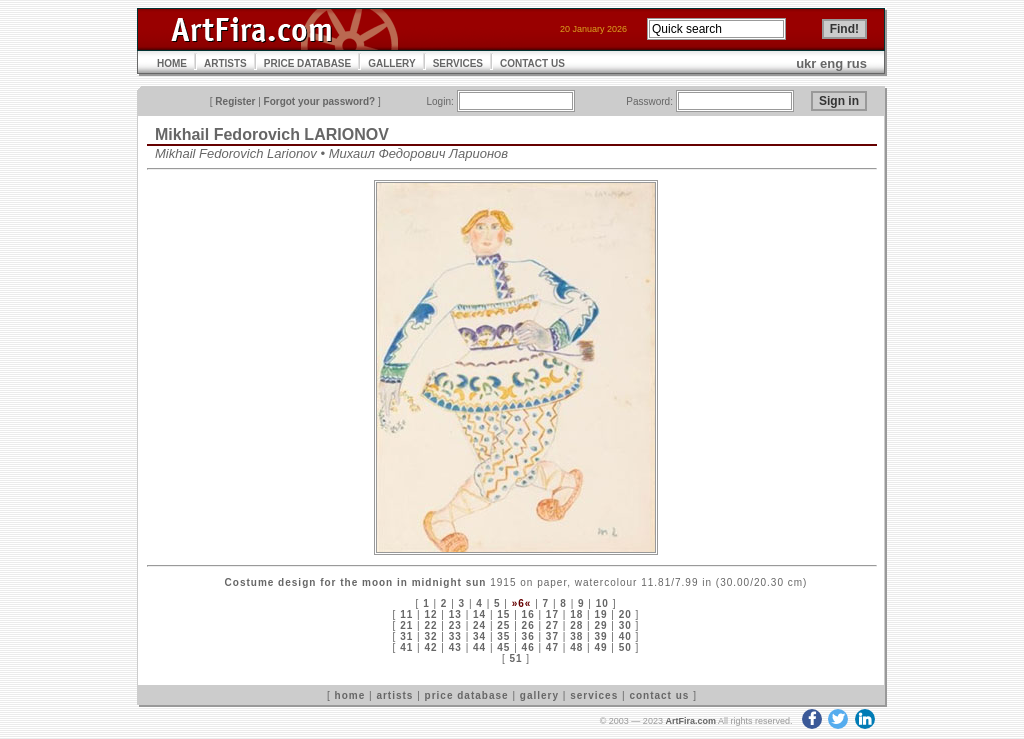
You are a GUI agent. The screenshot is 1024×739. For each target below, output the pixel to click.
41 (406, 647)
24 (479, 625)
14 (479, 614)
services (594, 695)
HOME (172, 63)
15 (503, 614)
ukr (806, 63)
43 (455, 647)
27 (552, 625)
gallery (539, 695)
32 (430, 636)
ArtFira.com (690, 721)
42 (430, 647)
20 (625, 614)
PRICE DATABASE (307, 63)
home (350, 695)
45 (503, 647)
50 (625, 647)
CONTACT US (532, 63)
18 (576, 614)
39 (600, 636)
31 (406, 636)
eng (831, 63)
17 (552, 614)
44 (479, 647)
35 (503, 636)
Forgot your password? (320, 101)
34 (479, 636)
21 (406, 625)
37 (552, 636)
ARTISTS (225, 63)
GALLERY (391, 63)
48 (576, 647)
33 (455, 636)
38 (576, 636)
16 (528, 614)
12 (430, 614)
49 (600, 647)
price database (467, 695)
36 (528, 636)
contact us (659, 695)
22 (430, 625)
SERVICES (458, 63)
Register (235, 101)
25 (503, 625)
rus (857, 63)
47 (552, 647)
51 (515, 658)
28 (576, 625)
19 (600, 614)
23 (455, 625)
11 (406, 614)
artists (394, 695)
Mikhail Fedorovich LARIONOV (272, 134)
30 (625, 625)
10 (602, 603)
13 (455, 614)
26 (528, 625)
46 (528, 647)
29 (600, 625)
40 (625, 636)
